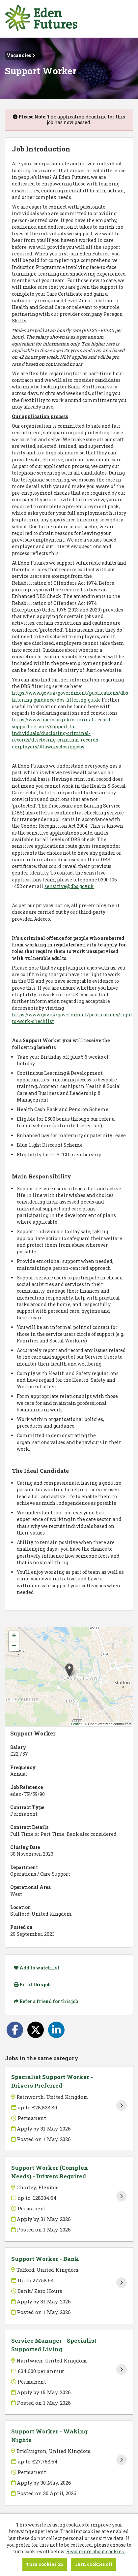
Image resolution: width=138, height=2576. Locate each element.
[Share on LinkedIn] (56, 2030)
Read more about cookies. (95, 2551)
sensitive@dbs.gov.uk (69, 886)
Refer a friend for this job (46, 2001)
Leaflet (76, 1724)
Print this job (32, 1984)
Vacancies (21, 55)
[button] (69, 1670)
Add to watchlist (36, 1968)
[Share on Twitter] (35, 2030)
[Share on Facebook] (15, 2030)
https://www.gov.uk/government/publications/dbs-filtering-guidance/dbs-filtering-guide (71, 696)
